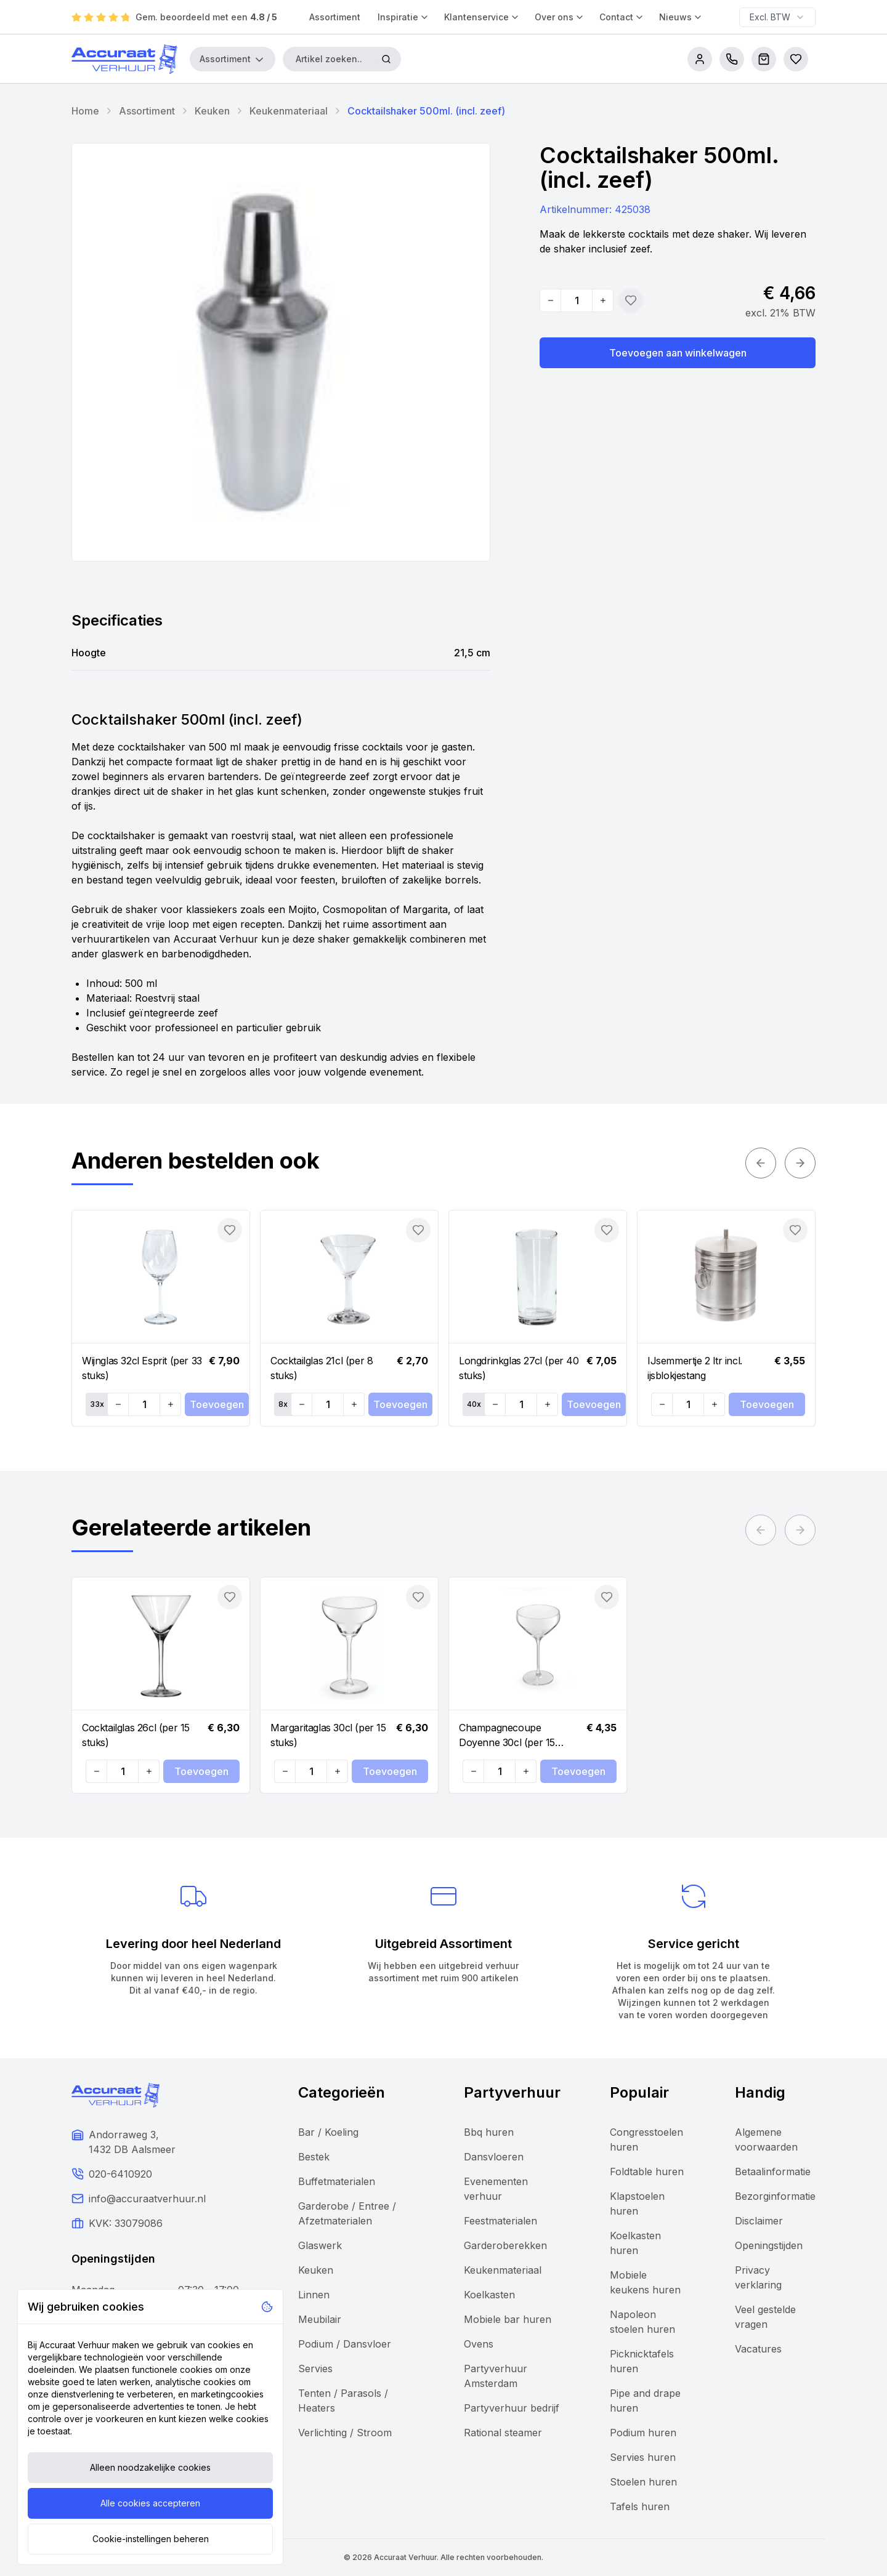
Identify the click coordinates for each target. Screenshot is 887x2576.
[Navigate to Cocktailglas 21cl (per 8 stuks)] (349, 1276)
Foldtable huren (647, 2171)
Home (85, 111)
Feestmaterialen (500, 2221)
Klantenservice (482, 17)
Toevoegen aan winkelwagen (678, 353)
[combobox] (777, 17)
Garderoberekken (505, 2245)
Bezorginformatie (775, 2196)
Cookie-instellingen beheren (150, 2539)
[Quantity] (576, 300)
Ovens (478, 2344)
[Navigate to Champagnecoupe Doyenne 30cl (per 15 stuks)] (537, 1643)
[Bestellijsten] (796, 59)
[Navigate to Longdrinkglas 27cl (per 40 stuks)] (537, 1276)
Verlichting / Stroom (345, 2432)
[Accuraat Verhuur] (124, 59)
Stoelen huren (643, 2482)
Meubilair (319, 2319)
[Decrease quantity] (550, 300)
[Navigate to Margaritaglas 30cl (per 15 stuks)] (349, 1643)
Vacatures (758, 2349)
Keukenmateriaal (288, 111)
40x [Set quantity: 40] (474, 1404)
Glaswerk (320, 2245)
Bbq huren (489, 2132)
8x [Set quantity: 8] (283, 1404)
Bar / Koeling (328, 2132)
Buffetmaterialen (336, 2181)
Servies (315, 2368)
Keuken (212, 111)
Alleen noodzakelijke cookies (150, 2467)
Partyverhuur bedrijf (511, 2408)
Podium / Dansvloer (344, 2344)
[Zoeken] (386, 59)
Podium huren (643, 2432)
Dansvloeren (494, 2157)
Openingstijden (769, 2245)
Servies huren (643, 2457)
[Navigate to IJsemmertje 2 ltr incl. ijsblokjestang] (726, 1276)
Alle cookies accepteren (150, 2503)
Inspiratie (403, 17)
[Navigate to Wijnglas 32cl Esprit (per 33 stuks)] (160, 1276)
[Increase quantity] (602, 300)
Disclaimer (759, 2221)
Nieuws (681, 17)
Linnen (314, 2294)
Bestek (314, 2157)
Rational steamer (503, 2432)
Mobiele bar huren (507, 2319)
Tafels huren (640, 2506)
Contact (621, 17)
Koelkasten (489, 2294)
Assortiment (334, 17)
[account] (699, 59)
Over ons (560, 17)
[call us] (731, 59)
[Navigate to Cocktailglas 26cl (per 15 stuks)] (160, 1643)
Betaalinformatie (773, 2171)
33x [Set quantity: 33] (97, 1404)
